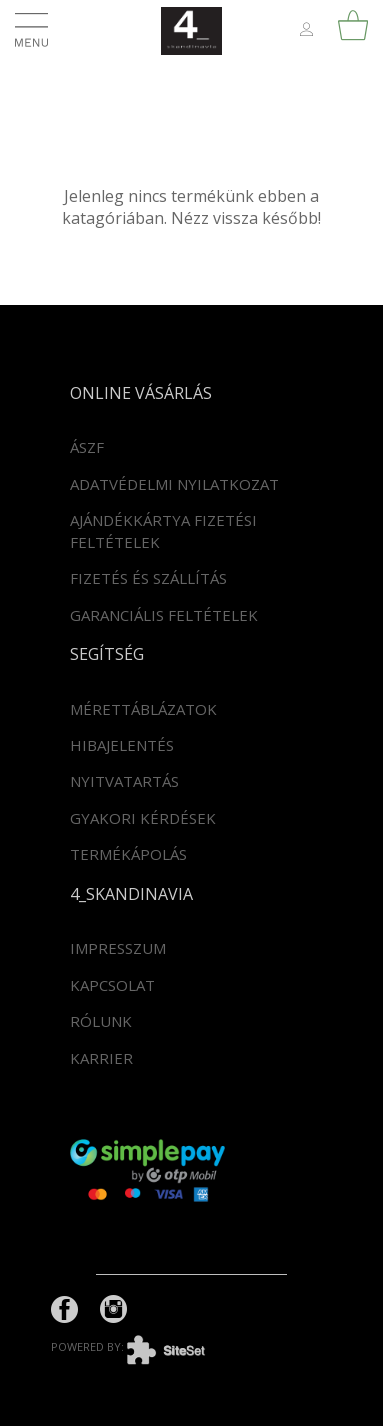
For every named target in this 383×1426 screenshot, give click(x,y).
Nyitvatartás (124, 781)
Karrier (101, 1058)
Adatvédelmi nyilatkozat (174, 484)
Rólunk (101, 1021)
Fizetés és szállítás (148, 578)
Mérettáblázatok (143, 709)
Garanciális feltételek (164, 615)
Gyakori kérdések (143, 818)
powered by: (143, 1346)
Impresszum (118, 948)
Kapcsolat (112, 985)
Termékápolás (128, 854)
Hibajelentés (122, 745)
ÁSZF (87, 447)
